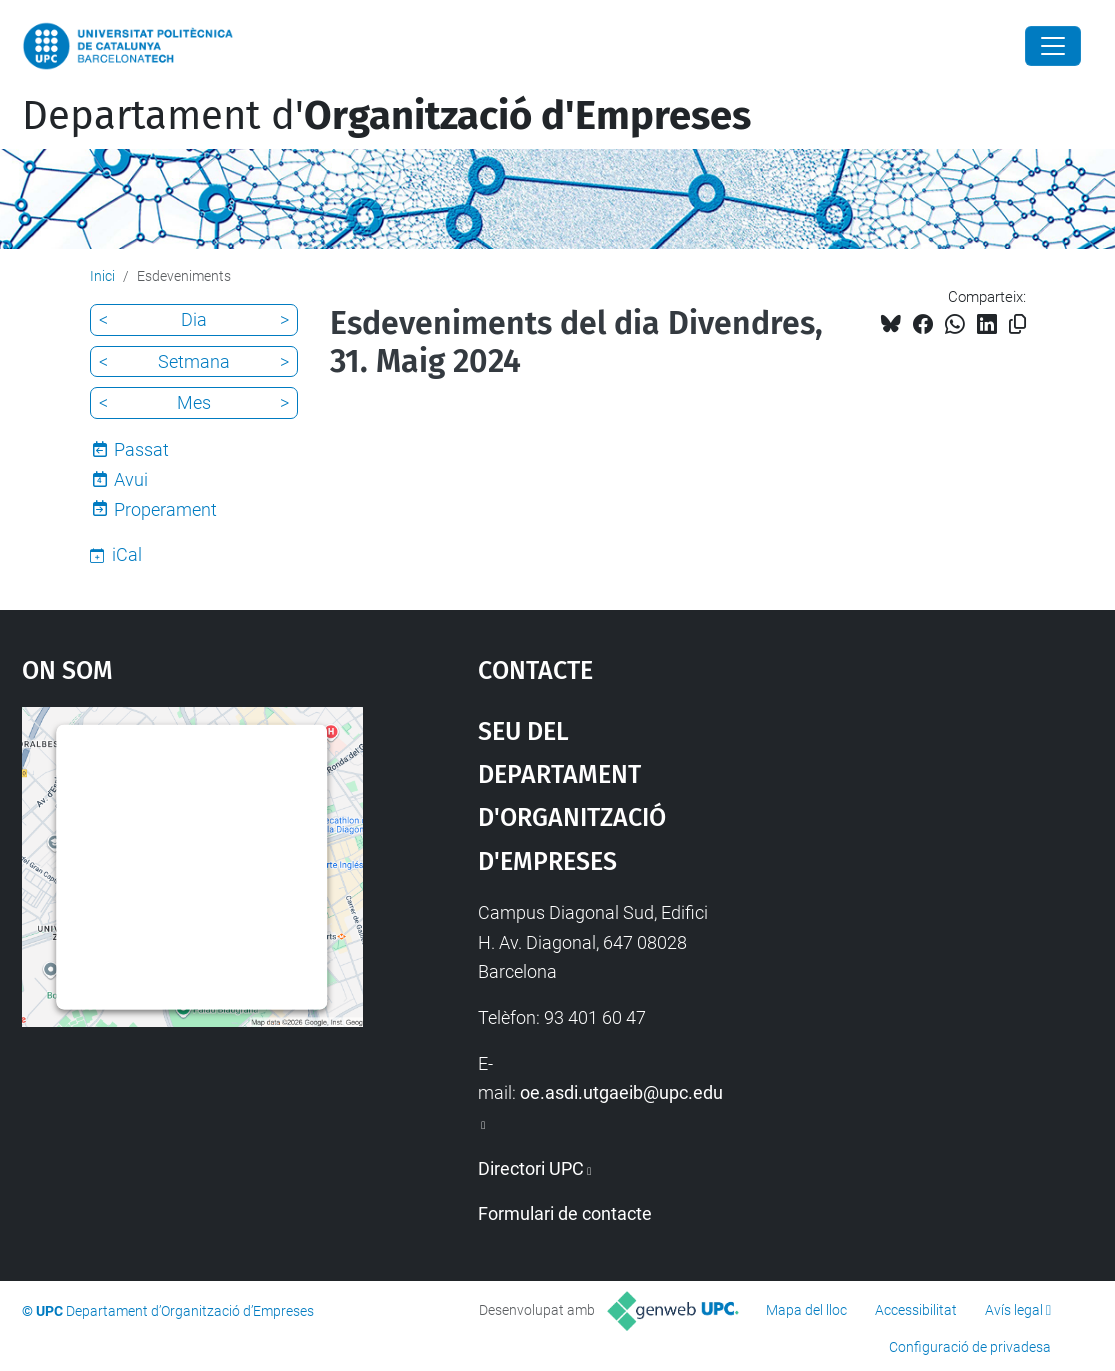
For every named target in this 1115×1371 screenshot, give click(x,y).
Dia (194, 319)
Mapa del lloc (806, 1310)
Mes (194, 402)
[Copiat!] (1017, 324)
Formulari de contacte (565, 1213)
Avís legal (1014, 1310)
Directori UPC (531, 1168)
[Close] (1053, 46)
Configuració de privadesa (970, 1347)
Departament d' (386, 116)
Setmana (194, 361)
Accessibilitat (916, 1310)
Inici (102, 276)
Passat (141, 449)
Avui (131, 479)
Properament (165, 509)
